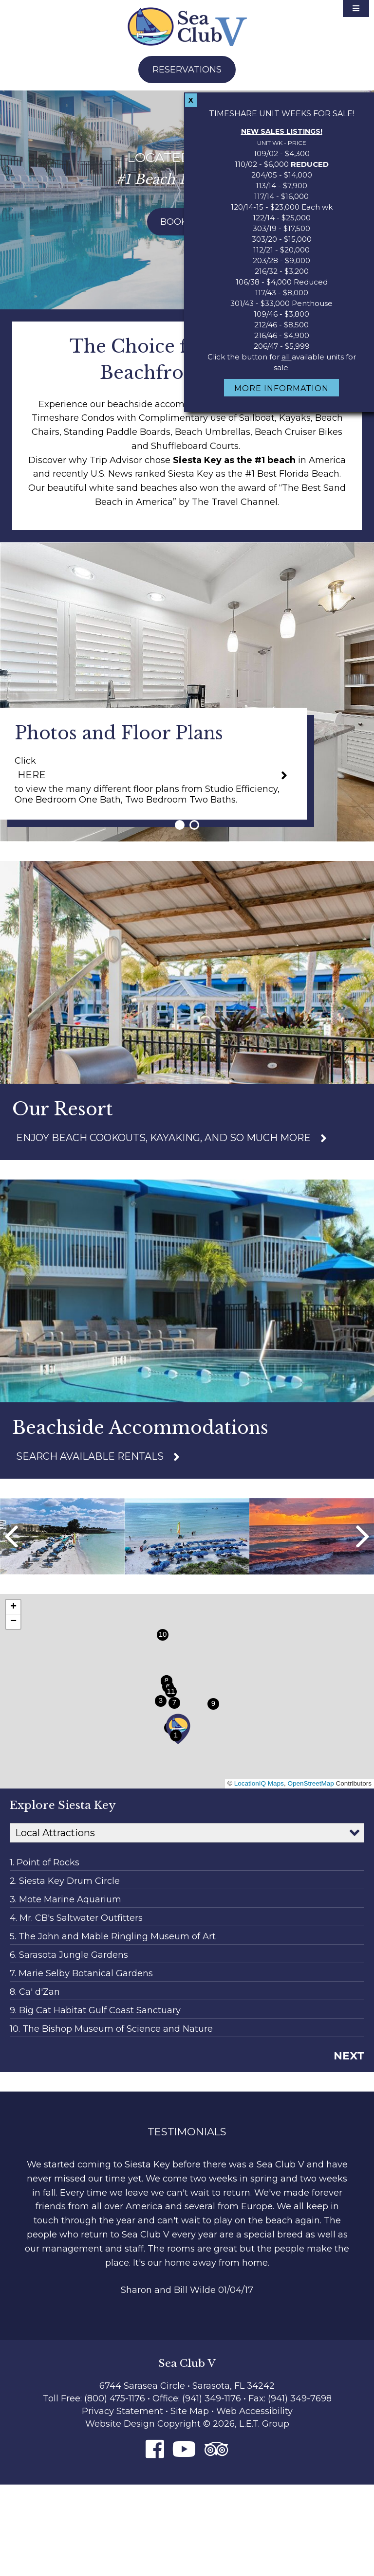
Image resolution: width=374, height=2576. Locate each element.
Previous (11, 1536)
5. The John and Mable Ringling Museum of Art (113, 1936)
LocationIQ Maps (259, 1783)
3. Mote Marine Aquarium (65, 1899)
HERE (32, 775)
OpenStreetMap (310, 1783)
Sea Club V (187, 26)
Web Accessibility (254, 2411)
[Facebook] (155, 2448)
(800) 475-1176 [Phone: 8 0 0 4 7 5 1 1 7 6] (114, 2398)
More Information (281, 388)
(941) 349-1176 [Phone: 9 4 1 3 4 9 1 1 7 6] (212, 2398)
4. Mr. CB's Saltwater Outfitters (76, 1918)
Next (362, 1536)
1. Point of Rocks (44, 1862)
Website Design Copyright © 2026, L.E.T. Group (187, 2423)
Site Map (189, 2411)
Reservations (187, 69)
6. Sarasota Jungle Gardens (69, 1955)
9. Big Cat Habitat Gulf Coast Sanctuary (95, 2010)
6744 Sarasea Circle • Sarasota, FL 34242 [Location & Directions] (187, 2385)
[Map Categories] (187, 1833)
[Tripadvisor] (216, 2448)
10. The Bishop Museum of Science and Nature (111, 2028)
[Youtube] (184, 2448)
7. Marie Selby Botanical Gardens (81, 1973)
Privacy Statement (122, 2411)
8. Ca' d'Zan (35, 1991)
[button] (178, 1729)
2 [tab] (194, 825)
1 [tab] (180, 825)
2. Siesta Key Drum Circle (65, 1881)
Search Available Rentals (90, 1456)
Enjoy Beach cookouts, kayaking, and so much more (163, 1138)
